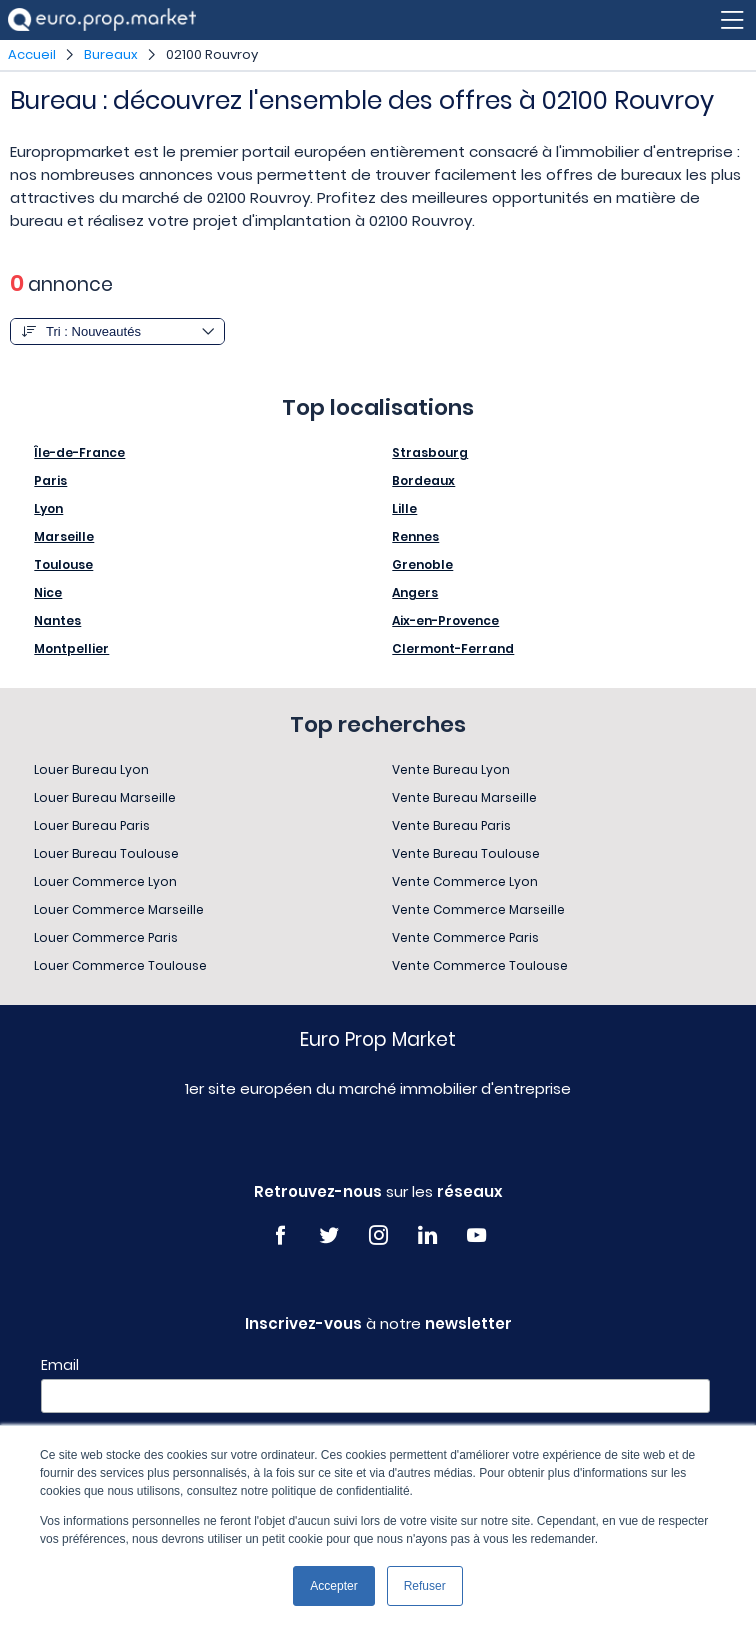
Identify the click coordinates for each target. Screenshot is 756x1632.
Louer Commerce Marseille (119, 909)
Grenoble (422, 564)
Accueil (32, 54)
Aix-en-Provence (445, 620)
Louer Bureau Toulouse (106, 853)
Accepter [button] (333, 1586)
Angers (415, 592)
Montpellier (71, 648)
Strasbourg (430, 452)
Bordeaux (423, 480)
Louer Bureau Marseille (105, 797)
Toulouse (63, 564)
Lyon (48, 508)
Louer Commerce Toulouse (120, 965)
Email (60, 1365)
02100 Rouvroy (212, 54)
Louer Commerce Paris (106, 937)
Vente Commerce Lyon (465, 881)
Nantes (57, 620)
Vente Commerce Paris (465, 937)
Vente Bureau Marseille (464, 797)
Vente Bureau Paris (451, 825)
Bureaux (111, 54)
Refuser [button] (425, 1586)
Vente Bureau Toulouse (466, 853)
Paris (50, 480)
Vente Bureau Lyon (451, 769)
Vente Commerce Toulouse (480, 965)
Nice (48, 592)
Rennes (415, 536)
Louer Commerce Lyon (105, 881)
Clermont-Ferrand (453, 648)
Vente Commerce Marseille (478, 909)
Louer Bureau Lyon (91, 769)
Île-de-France (79, 452)
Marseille (64, 536)
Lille (404, 508)
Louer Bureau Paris (92, 825)
